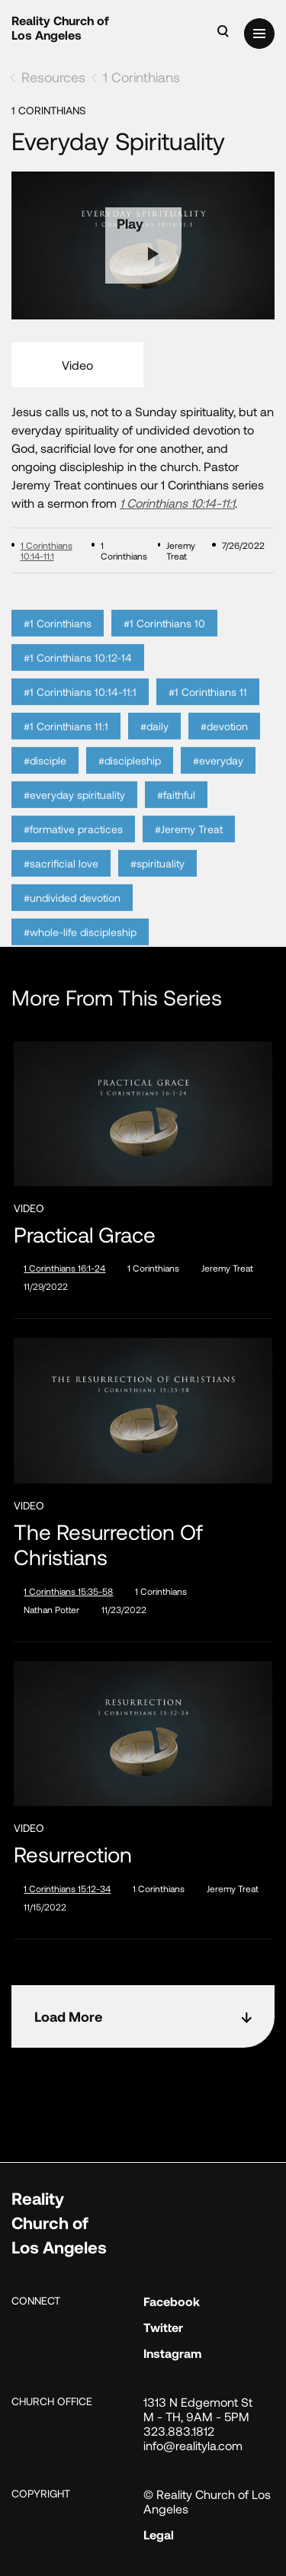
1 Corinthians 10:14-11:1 (177, 503)
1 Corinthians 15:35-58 (68, 1591)
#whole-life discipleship (80, 954)
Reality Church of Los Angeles (60, 27)
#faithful (176, 816)
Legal (158, 2534)
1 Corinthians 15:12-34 (67, 1888)
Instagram (172, 2353)
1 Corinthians (141, 77)
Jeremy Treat (227, 1267)
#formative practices (73, 851)
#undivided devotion (72, 919)
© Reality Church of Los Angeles (207, 2501)
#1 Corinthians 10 (164, 645)
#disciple (45, 782)
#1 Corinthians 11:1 (66, 748)
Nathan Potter (51, 1609)
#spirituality (157, 885)
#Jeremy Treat (189, 851)
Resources (53, 77)
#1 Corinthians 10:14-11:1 (80, 713)
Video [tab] (77, 365)
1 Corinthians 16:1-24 (64, 1267)
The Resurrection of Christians (108, 1544)
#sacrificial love (61, 885)
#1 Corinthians (58, 645)
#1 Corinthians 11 (208, 713)
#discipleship (129, 782)
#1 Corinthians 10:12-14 (78, 679)
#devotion (224, 748)
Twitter (163, 2327)
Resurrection (73, 1854)
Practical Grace (85, 1234)
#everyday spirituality (74, 816)
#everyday (218, 782)
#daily (154, 748)
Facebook (171, 2301)
